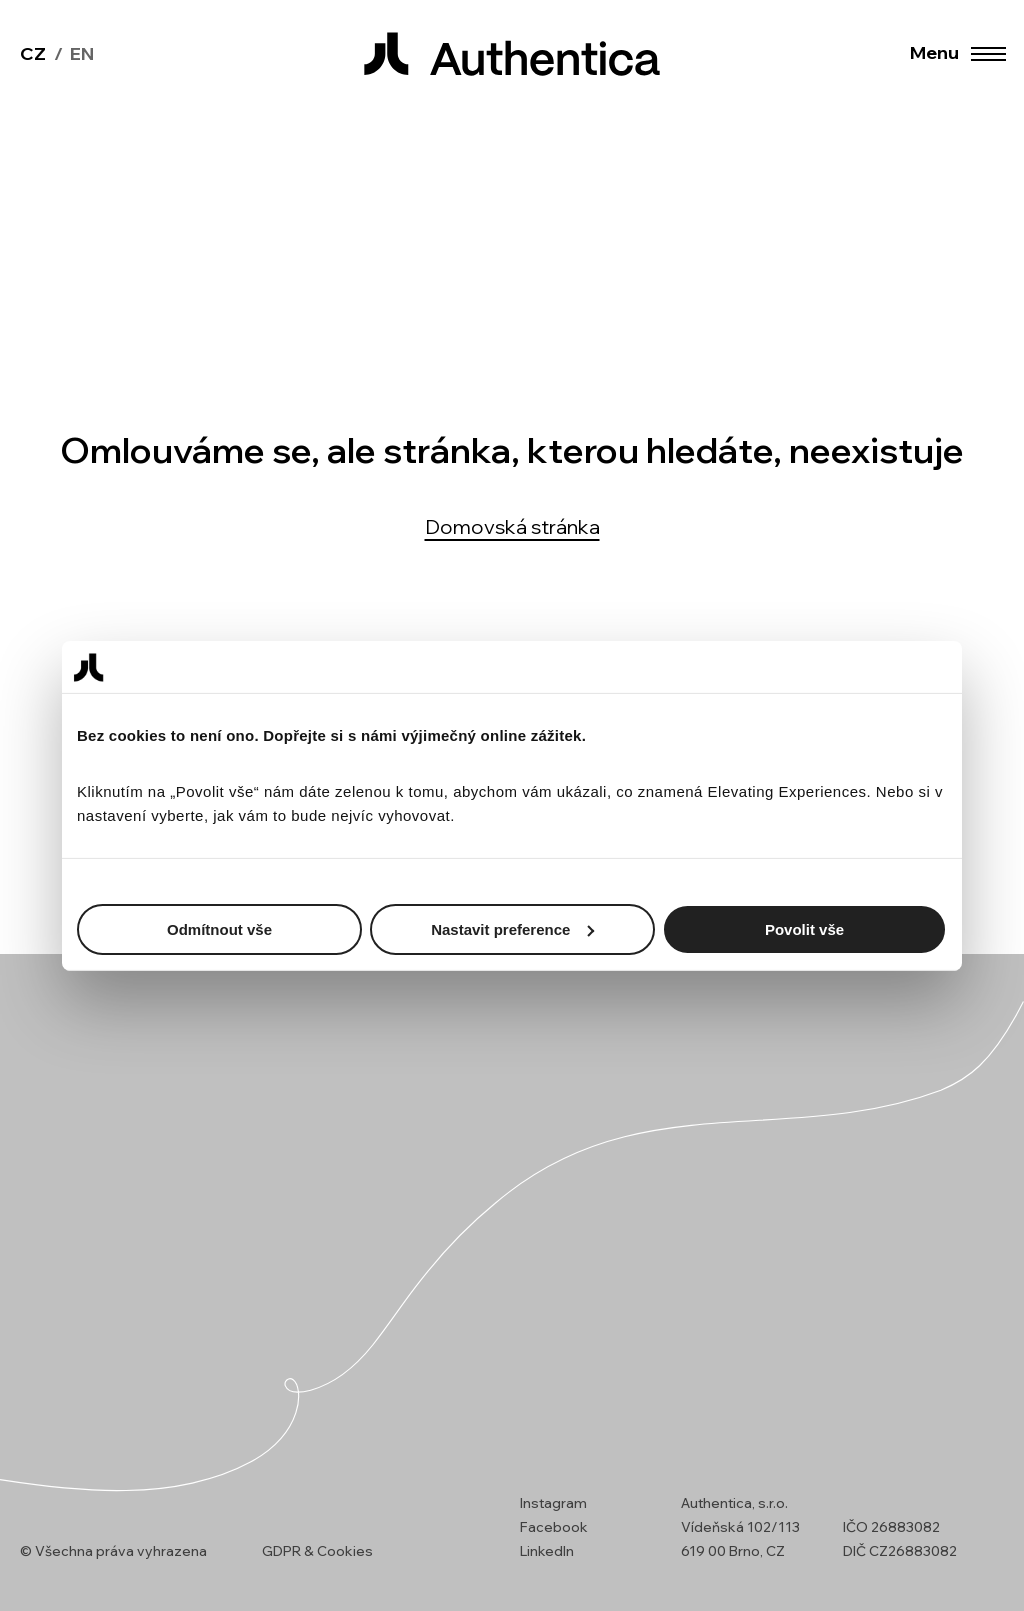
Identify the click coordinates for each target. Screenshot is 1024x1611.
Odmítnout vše (219, 928)
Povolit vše (804, 928)
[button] (986, 54)
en (82, 53)
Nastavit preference (512, 928)
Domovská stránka (512, 526)
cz (33, 53)
